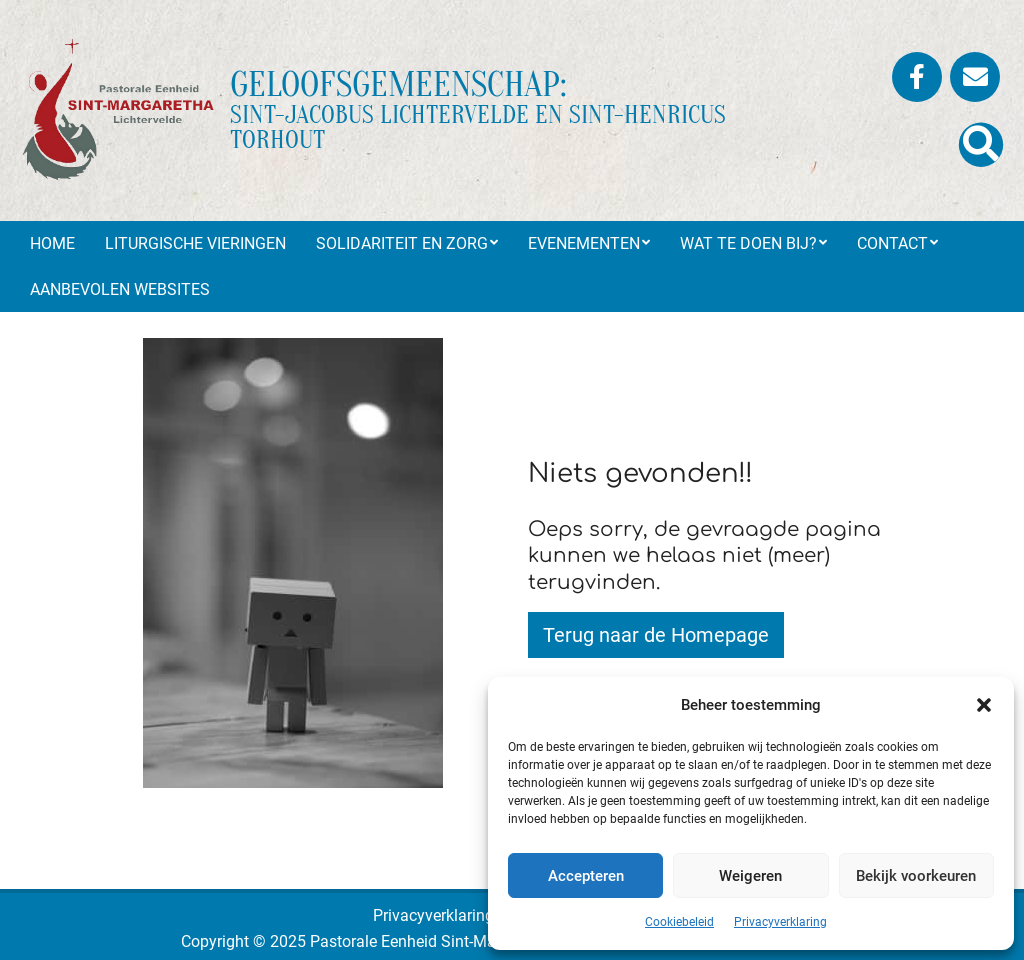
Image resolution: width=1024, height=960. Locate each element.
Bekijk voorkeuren (916, 876)
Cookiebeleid (679, 922)
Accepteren (586, 876)
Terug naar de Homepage (656, 635)
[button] (984, 705)
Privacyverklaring (780, 922)
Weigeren (750, 876)
